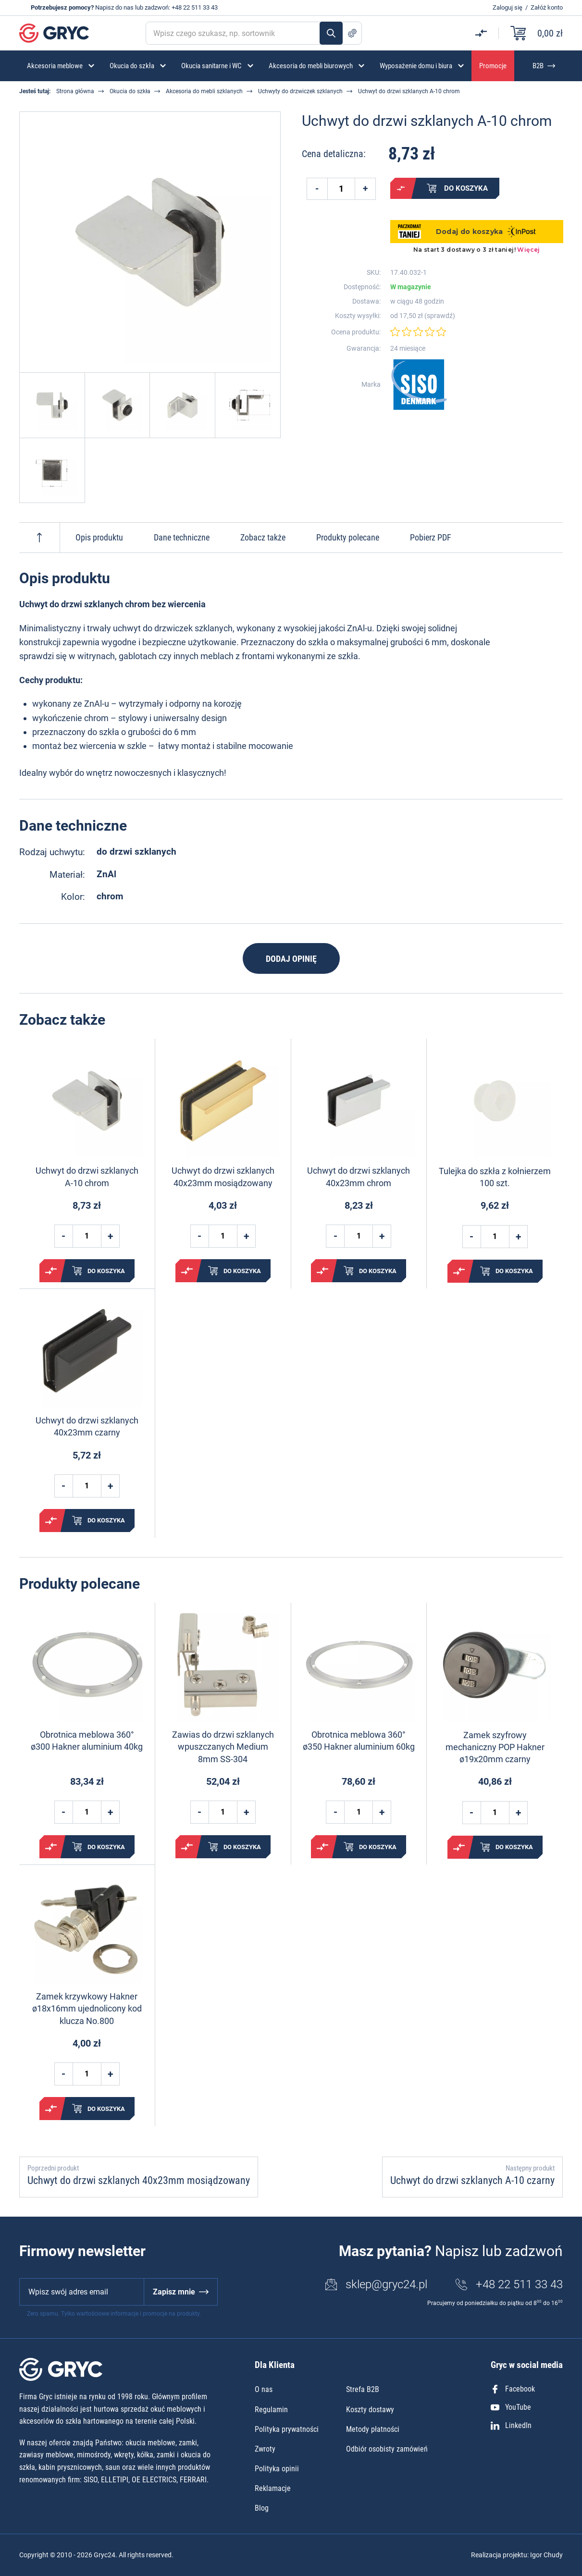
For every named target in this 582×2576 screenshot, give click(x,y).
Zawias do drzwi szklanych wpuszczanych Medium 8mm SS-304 (223, 1747)
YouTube (511, 2407)
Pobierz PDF (430, 537)
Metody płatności (372, 2429)
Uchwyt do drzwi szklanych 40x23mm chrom (358, 1176)
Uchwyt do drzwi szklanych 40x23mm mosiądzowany (223, 1176)
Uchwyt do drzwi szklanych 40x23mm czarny (87, 1426)
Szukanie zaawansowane (352, 33)
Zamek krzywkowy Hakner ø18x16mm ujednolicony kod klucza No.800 (87, 2008)
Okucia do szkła (130, 91)
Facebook (513, 2388)
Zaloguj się (507, 7)
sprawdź (440, 315)
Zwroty (265, 2448)
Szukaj (331, 33)
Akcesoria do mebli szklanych (204, 91)
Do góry (39, 537)
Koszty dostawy (370, 2409)
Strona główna (75, 91)
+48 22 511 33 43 (195, 7)
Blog (262, 2508)
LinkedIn (511, 2425)
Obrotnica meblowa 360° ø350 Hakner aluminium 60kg (359, 1741)
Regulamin (271, 2409)
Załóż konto (547, 7)
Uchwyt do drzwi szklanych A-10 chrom (87, 1176)
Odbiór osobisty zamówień (387, 2448)
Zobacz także (262, 537)
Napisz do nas (114, 7)
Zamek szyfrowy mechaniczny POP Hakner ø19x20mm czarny (495, 1747)
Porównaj (400, 188)
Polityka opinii (277, 2468)
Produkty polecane (347, 537)
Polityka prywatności (287, 2429)
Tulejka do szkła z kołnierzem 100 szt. (495, 1177)
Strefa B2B (362, 2389)
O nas (263, 2389)
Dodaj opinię (291, 959)
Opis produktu (99, 537)
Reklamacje (273, 2488)
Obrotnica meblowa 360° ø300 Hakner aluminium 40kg (87, 1741)
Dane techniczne (182, 537)
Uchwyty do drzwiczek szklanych (300, 91)
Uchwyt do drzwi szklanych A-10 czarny (472, 2180)
